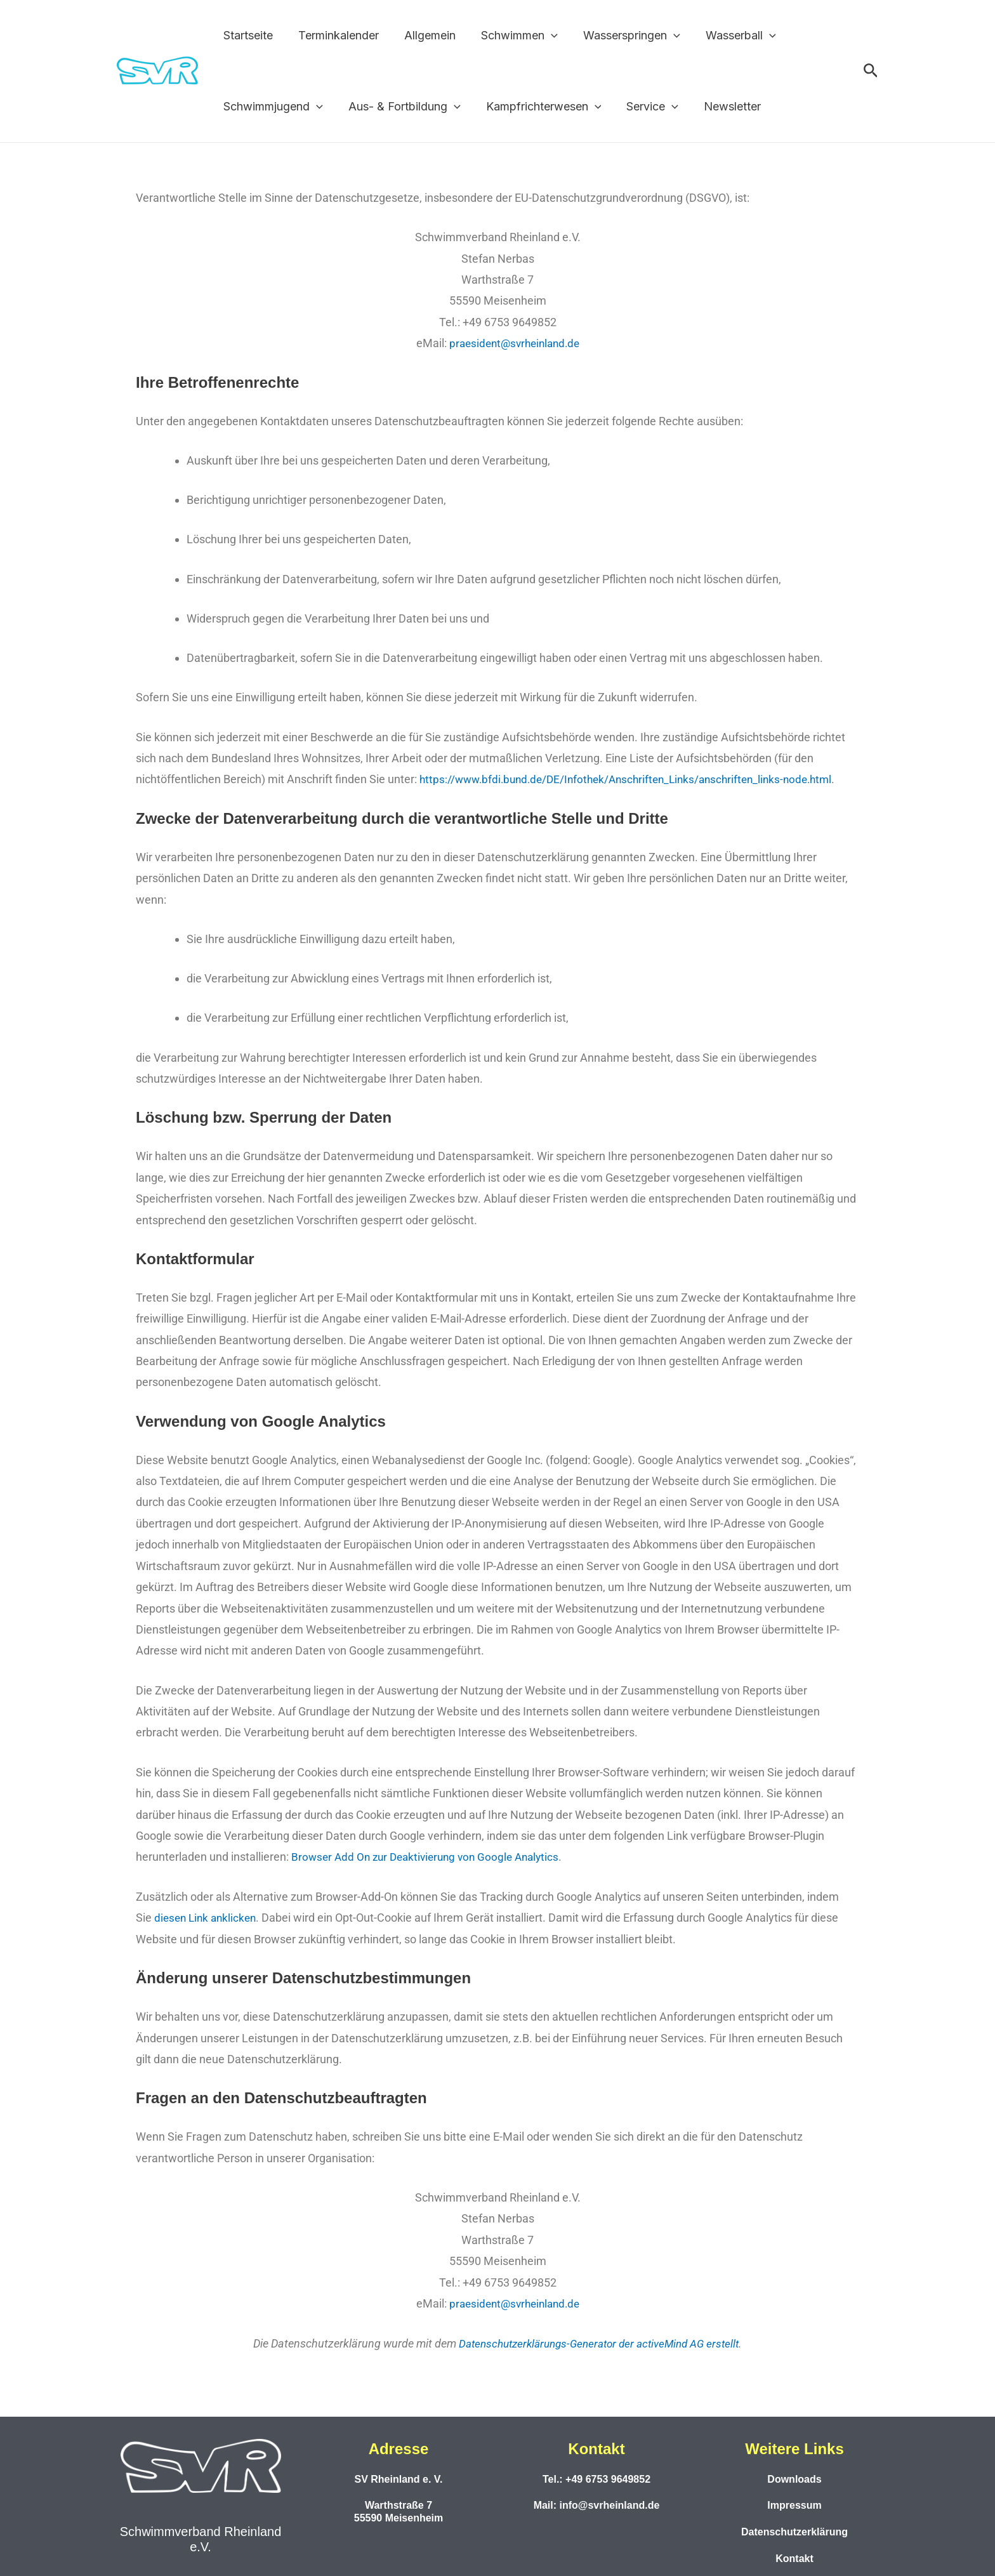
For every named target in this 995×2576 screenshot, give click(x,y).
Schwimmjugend (272, 106)
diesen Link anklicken (207, 1917)
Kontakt (794, 2557)
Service (643, 106)
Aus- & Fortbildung (401, 106)
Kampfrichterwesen (537, 106)
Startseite (247, 35)
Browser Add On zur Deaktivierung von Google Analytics (431, 1856)
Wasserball (727, 35)
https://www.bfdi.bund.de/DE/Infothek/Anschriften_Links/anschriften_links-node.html (635, 779)
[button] (542, 35)
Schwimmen (510, 35)
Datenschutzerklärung (794, 2530)
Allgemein (423, 35)
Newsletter (720, 106)
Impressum (794, 2504)
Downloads (794, 2478)
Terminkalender (334, 35)
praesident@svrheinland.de (514, 343)
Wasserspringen (620, 35)
